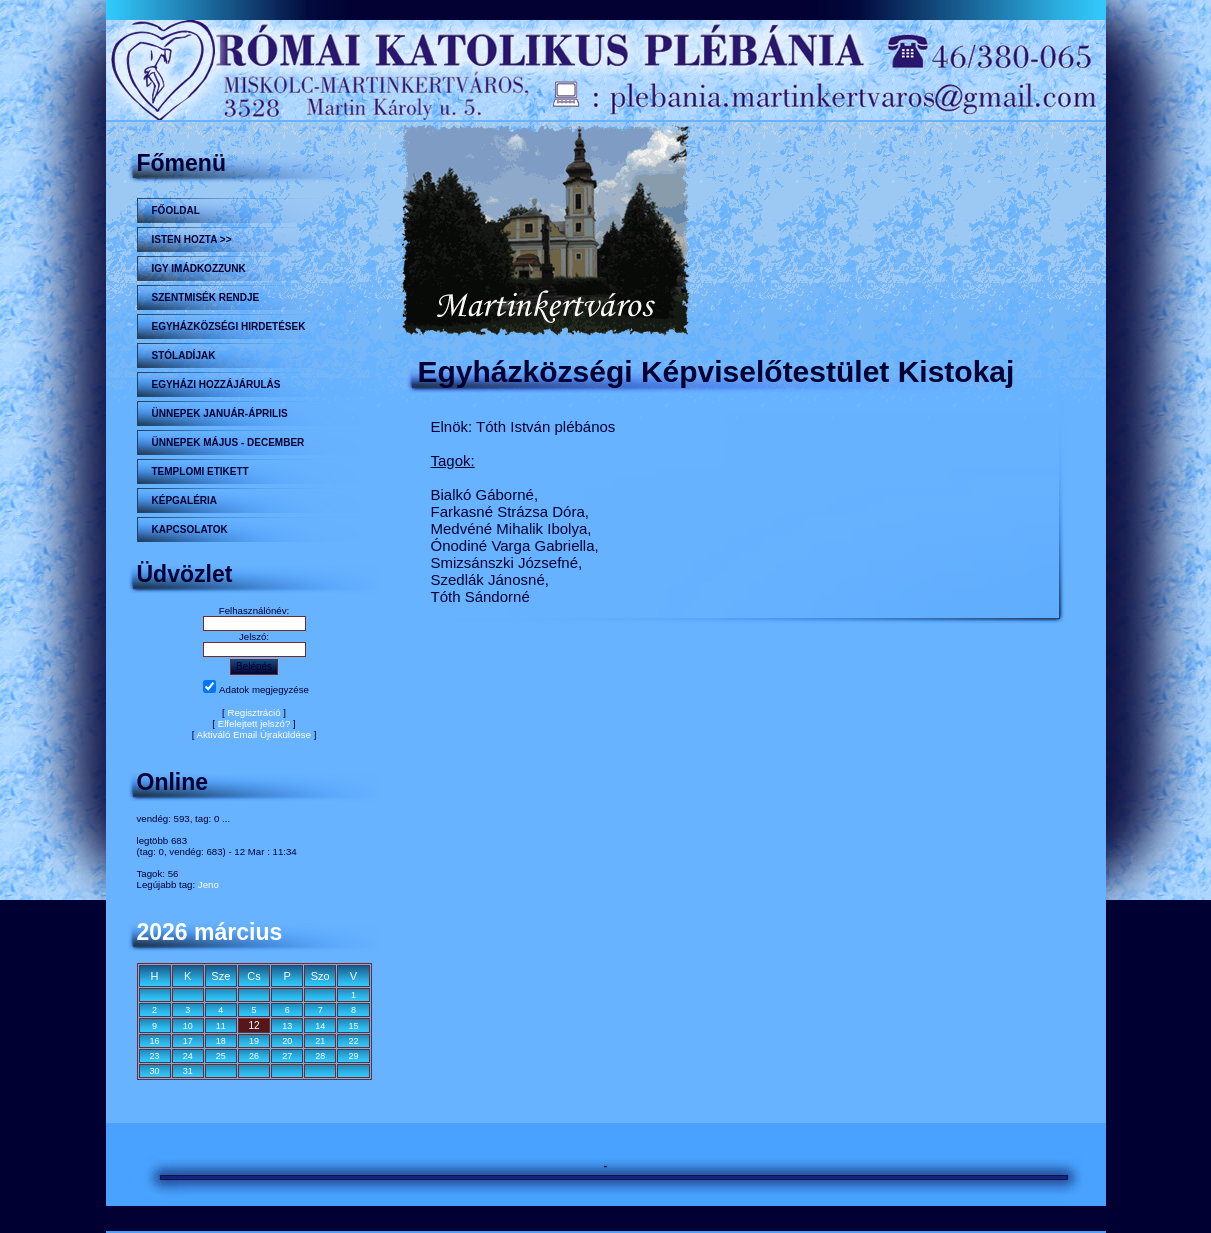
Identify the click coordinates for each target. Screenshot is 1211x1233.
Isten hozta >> (192, 239)
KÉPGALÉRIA (185, 500)
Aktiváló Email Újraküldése (253, 734)
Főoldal (176, 210)
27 (287, 1056)
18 (221, 1041)
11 (221, 1026)
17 (188, 1041)
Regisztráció (253, 712)
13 (287, 1026)
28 (320, 1056)
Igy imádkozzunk (199, 268)
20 (287, 1041)
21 (320, 1041)
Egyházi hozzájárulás (216, 384)
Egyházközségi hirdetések (229, 326)
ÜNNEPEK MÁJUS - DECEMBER (228, 442)
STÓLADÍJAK (184, 355)
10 (188, 1026)
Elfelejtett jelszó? (254, 723)
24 (188, 1056)
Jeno (208, 884)
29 (353, 1056)
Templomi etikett (200, 471)
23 (155, 1056)
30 (155, 1071)
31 (188, 1071)
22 (353, 1041)
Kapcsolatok (190, 529)
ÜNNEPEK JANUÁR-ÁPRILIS (220, 413)
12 (253, 1025)
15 (353, 1026)
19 (254, 1041)
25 (221, 1056)
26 (254, 1056)
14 (320, 1026)
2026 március (210, 932)
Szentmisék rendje (206, 297)
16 (155, 1041)
